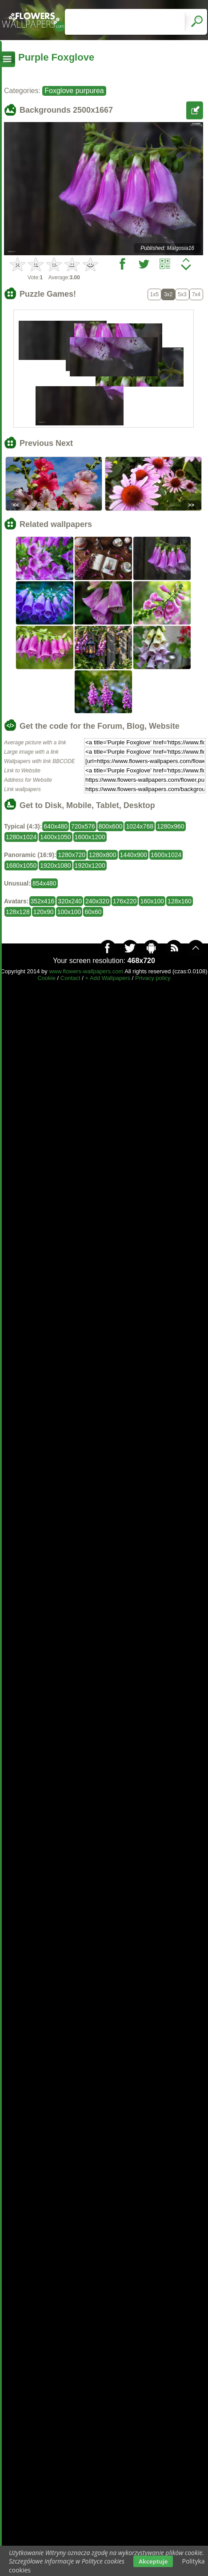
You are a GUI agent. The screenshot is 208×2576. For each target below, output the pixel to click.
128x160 (180, 901)
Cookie (46, 978)
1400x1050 (55, 837)
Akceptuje (153, 2561)
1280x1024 (21, 837)
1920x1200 (90, 865)
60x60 (92, 911)
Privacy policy (152, 978)
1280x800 (102, 854)
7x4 (196, 294)
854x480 (44, 883)
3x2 (168, 294)
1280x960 (170, 826)
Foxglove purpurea (74, 90)
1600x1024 (166, 854)
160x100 (152, 901)
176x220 (125, 901)
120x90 (43, 911)
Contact (70, 978)
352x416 (43, 901)
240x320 (97, 901)
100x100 (69, 911)
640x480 (56, 826)
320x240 (70, 901)
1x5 (154, 294)
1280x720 (71, 854)
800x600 (111, 826)
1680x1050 (21, 865)
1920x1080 (55, 865)
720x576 (83, 826)
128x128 (18, 911)
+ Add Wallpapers (107, 978)
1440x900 (134, 854)
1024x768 (139, 826)
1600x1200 (90, 837)
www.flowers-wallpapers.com (86, 971)
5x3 (182, 294)
